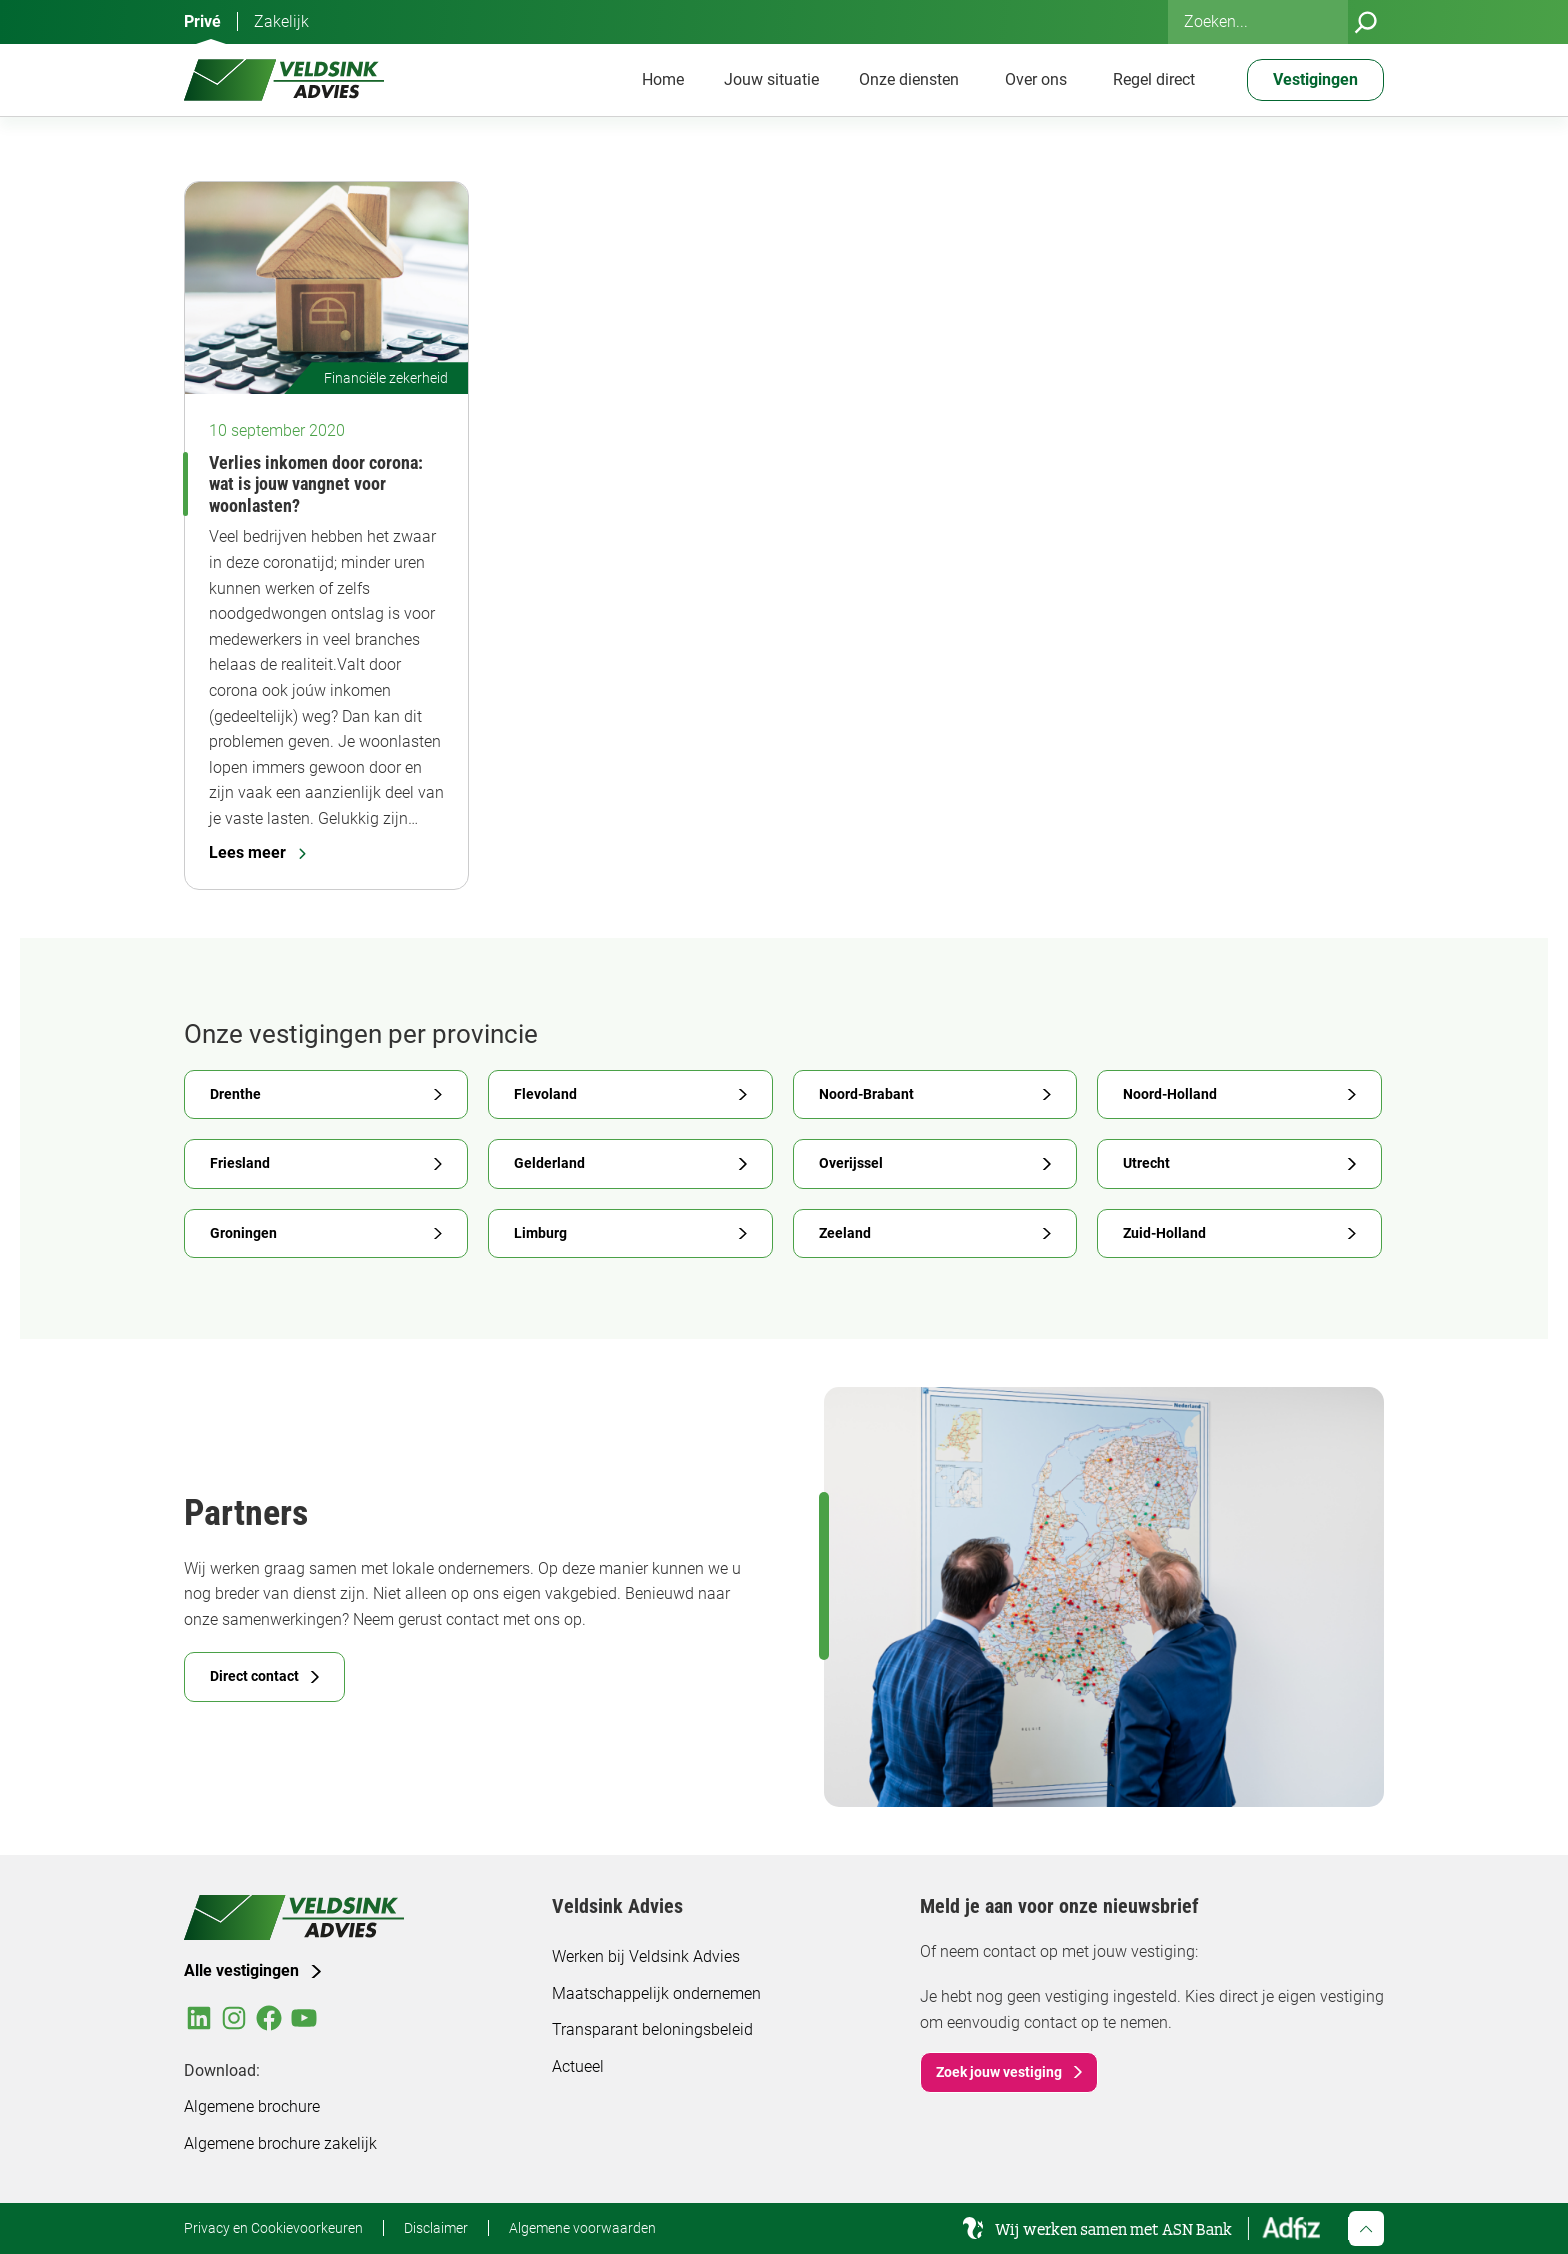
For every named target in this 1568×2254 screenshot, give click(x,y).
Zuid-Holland (1164, 1233)
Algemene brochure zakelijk (280, 2143)
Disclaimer (436, 2228)
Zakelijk (281, 21)
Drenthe (235, 1094)
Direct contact (254, 1676)
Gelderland (549, 1163)
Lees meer (257, 852)
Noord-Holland (1170, 1094)
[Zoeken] (1366, 22)
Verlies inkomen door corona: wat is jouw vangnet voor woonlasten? (316, 484)
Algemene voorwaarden (582, 2228)
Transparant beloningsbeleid (652, 2029)
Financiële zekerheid (386, 378)
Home (663, 79)
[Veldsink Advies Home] (284, 80)
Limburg (540, 1233)
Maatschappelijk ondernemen (656, 1993)
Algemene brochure (252, 2106)
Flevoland (545, 1094)
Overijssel (851, 1163)
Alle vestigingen (241, 1970)
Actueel (578, 2066)
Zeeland (845, 1233)
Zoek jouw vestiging (999, 2072)
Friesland (240, 1163)
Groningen (243, 1233)
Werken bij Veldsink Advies (646, 1956)
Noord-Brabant (866, 1094)
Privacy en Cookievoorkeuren (273, 2228)
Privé (202, 21)
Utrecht (1146, 1163)
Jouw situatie (771, 79)
